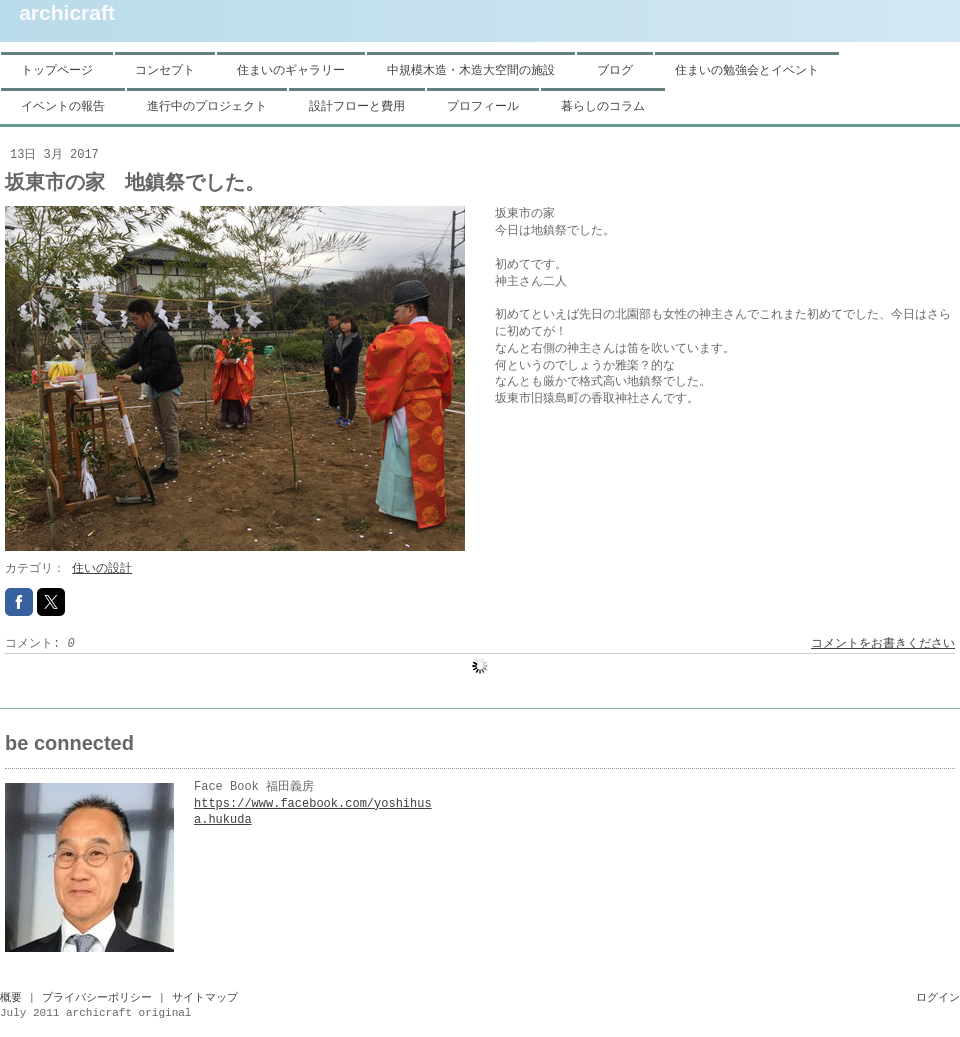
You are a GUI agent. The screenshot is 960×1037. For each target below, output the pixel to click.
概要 (11, 998)
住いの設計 (102, 569)
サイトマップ (205, 998)
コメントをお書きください (883, 644)
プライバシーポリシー (97, 998)
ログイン (938, 998)
